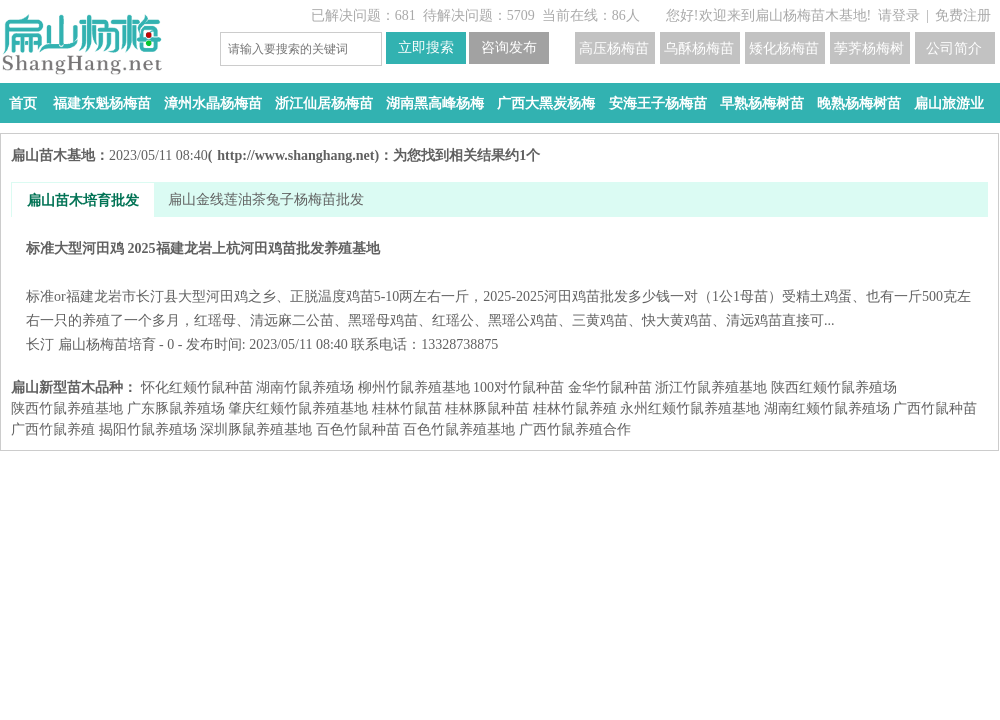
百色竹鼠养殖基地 (459, 429)
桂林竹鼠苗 (407, 408)
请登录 (899, 15)
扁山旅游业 (949, 103)
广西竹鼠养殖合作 (575, 429)
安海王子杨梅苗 (658, 103)
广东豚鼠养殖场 (176, 408)
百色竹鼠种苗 (358, 429)
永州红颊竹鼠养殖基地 (690, 408)
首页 (23, 103)
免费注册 (963, 15)
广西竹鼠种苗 (935, 408)
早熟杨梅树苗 (762, 103)
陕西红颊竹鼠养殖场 (834, 387)
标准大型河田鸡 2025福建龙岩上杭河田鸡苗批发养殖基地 (499, 284)
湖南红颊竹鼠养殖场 (827, 408)
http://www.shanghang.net (295, 155)
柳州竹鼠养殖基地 (414, 387)
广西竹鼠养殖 (53, 429)
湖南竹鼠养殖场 (305, 387)
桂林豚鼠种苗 (487, 408)
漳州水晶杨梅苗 (213, 103)
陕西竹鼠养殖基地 (67, 408)
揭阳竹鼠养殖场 (148, 429)
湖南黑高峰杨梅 (435, 103)
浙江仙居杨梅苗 (324, 103)
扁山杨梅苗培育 (107, 344)
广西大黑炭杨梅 (546, 103)
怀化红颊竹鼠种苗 (197, 387)
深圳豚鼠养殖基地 (256, 429)
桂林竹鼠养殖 (575, 408)
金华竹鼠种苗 (610, 387)
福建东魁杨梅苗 (102, 103)
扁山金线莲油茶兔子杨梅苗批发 (266, 199)
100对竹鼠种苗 (518, 387)
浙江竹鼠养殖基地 (711, 387)
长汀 (40, 344)
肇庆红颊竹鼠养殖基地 (298, 408)
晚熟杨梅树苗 (859, 103)
